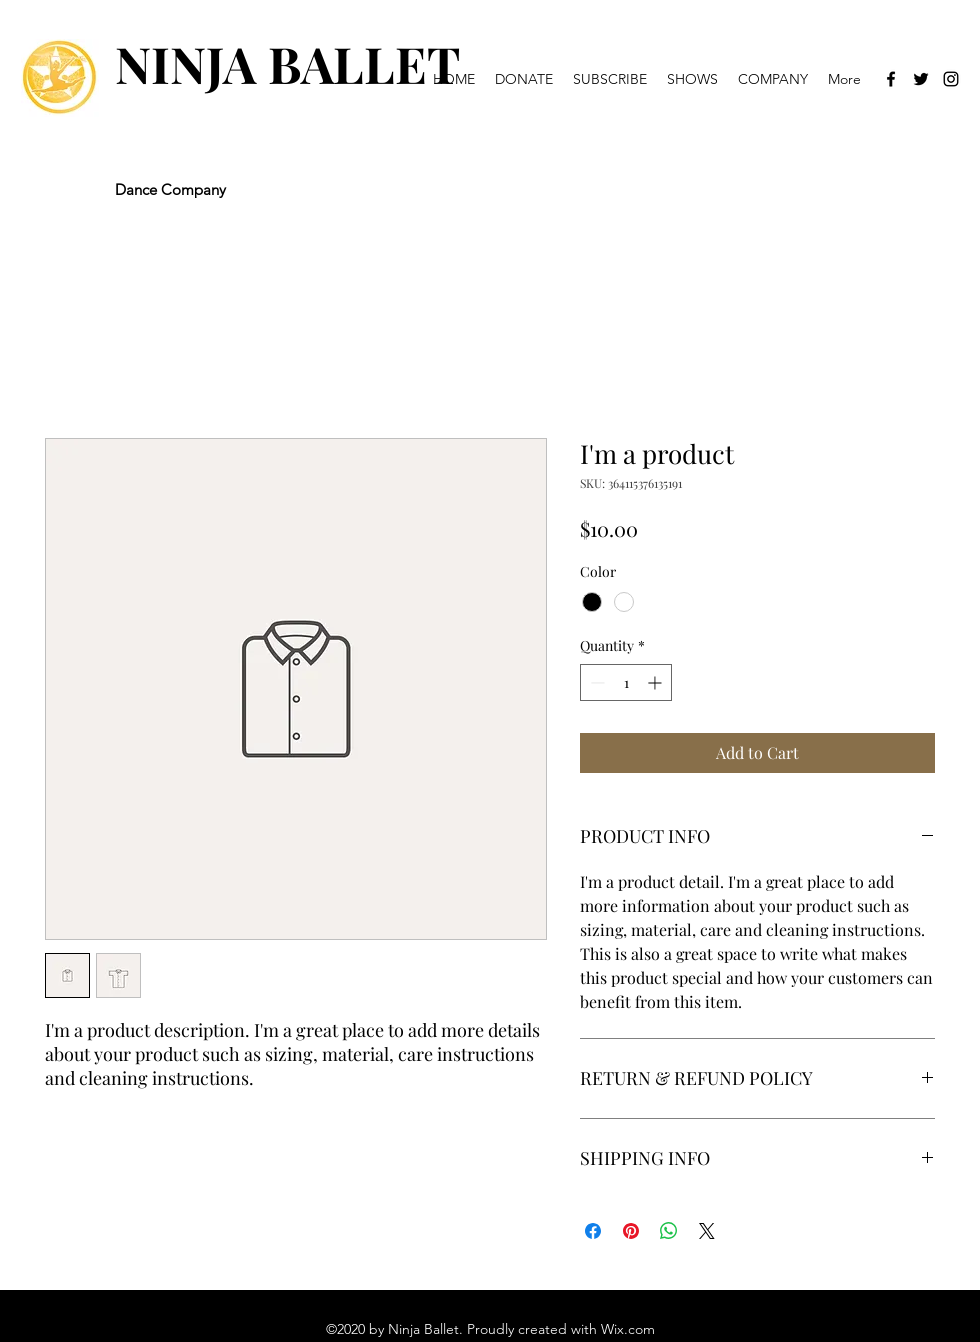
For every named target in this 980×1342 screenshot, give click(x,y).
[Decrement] (595, 682)
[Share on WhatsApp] (669, 1231)
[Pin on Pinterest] (631, 1231)
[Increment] (656, 682)
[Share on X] (707, 1231)
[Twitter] (921, 79)
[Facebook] (891, 79)
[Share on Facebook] (593, 1231)
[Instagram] (951, 79)
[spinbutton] (626, 682)
